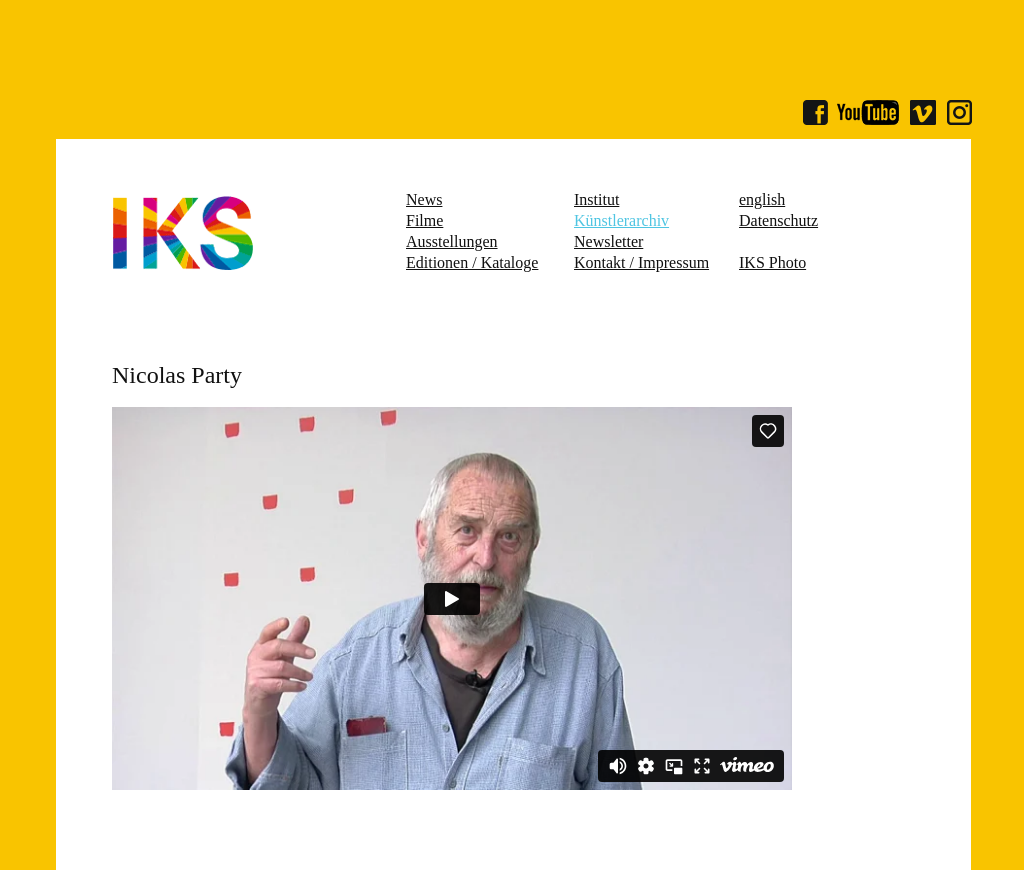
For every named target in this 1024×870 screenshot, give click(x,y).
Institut (596, 199)
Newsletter (608, 241)
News (424, 199)
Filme (424, 220)
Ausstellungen (452, 241)
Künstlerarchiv (621, 220)
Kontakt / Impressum (641, 262)
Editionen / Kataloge (472, 262)
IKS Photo (772, 262)
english (762, 199)
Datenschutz (778, 220)
